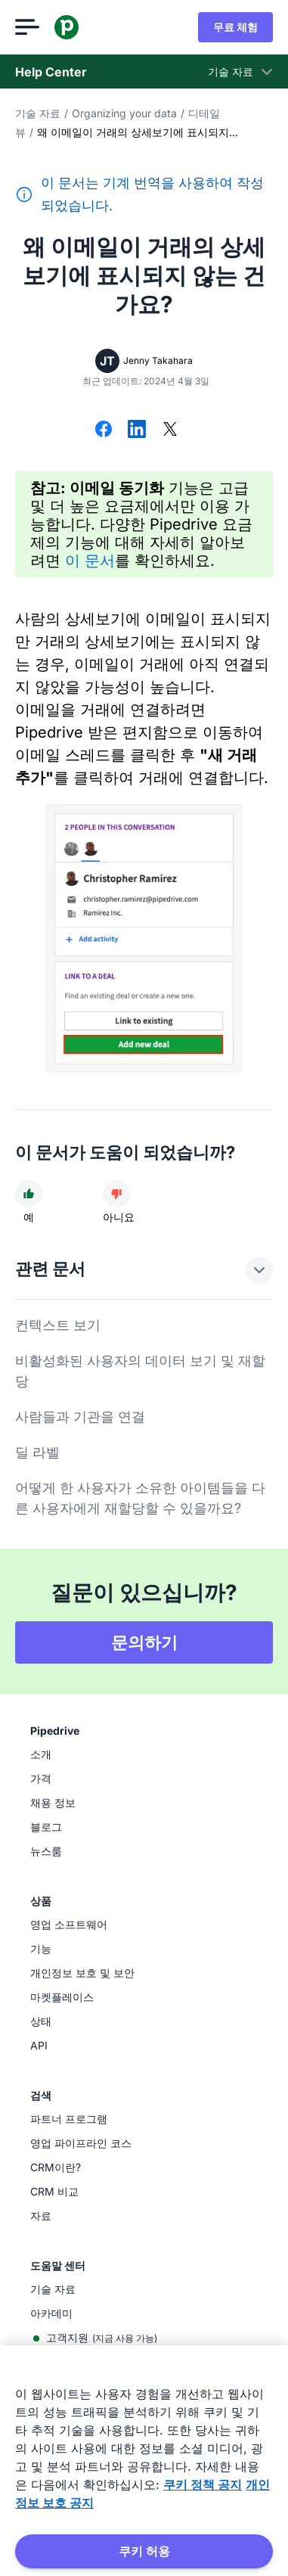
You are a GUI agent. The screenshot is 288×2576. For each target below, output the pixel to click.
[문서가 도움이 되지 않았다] (116, 1193)
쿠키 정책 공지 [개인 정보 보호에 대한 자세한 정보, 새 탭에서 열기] (202, 2484)
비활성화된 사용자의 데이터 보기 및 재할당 (140, 1371)
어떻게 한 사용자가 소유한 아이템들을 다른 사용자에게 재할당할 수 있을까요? (140, 1498)
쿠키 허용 (144, 2551)
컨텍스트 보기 (58, 1325)
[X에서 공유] (170, 430)
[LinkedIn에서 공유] (137, 430)
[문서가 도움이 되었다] (28, 1193)
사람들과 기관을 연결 (80, 1417)
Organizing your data (124, 113)
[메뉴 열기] (27, 27)
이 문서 (90, 561)
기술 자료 (37, 113)
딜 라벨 (37, 1452)
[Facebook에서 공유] (103, 430)
